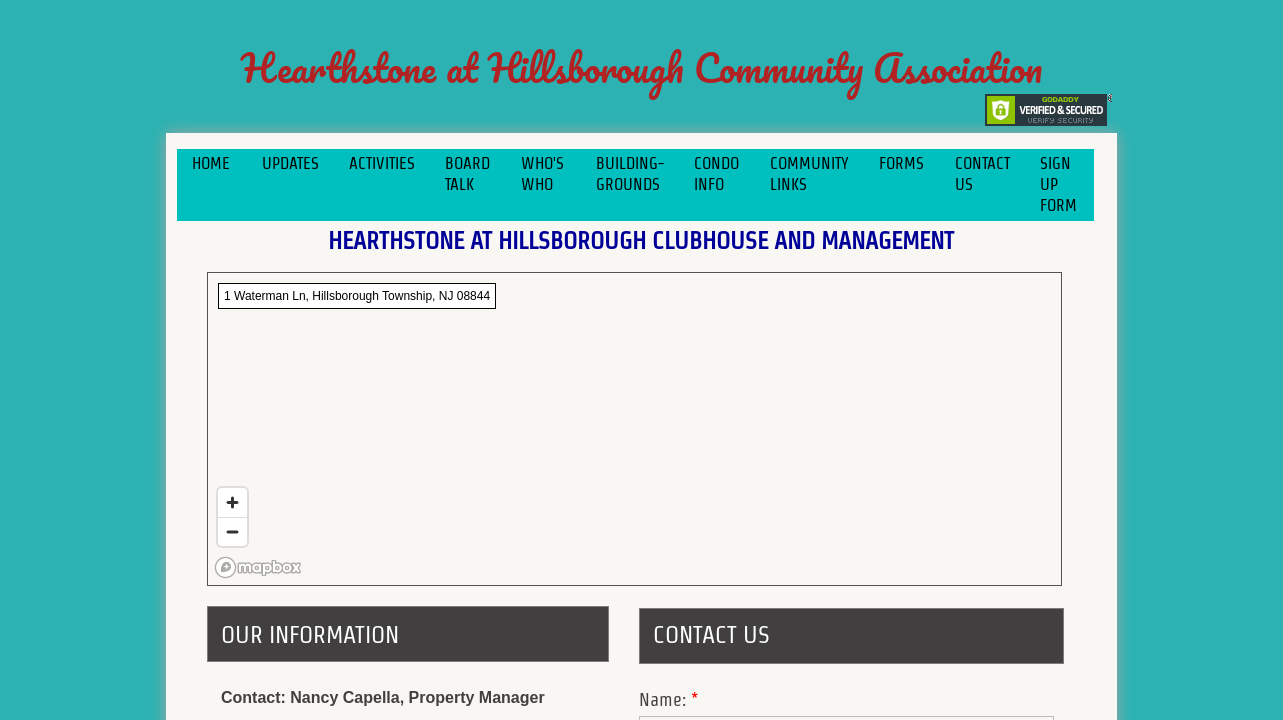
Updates (290, 163)
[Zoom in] (232, 502)
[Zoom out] (232, 531)
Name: (668, 699)
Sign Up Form (1058, 184)
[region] (634, 429)
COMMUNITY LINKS (809, 174)
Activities (382, 163)
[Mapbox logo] (258, 567)
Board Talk (467, 174)
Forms (901, 163)
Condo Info (716, 174)
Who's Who (542, 174)
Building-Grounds (630, 174)
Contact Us (982, 174)
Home (211, 163)
